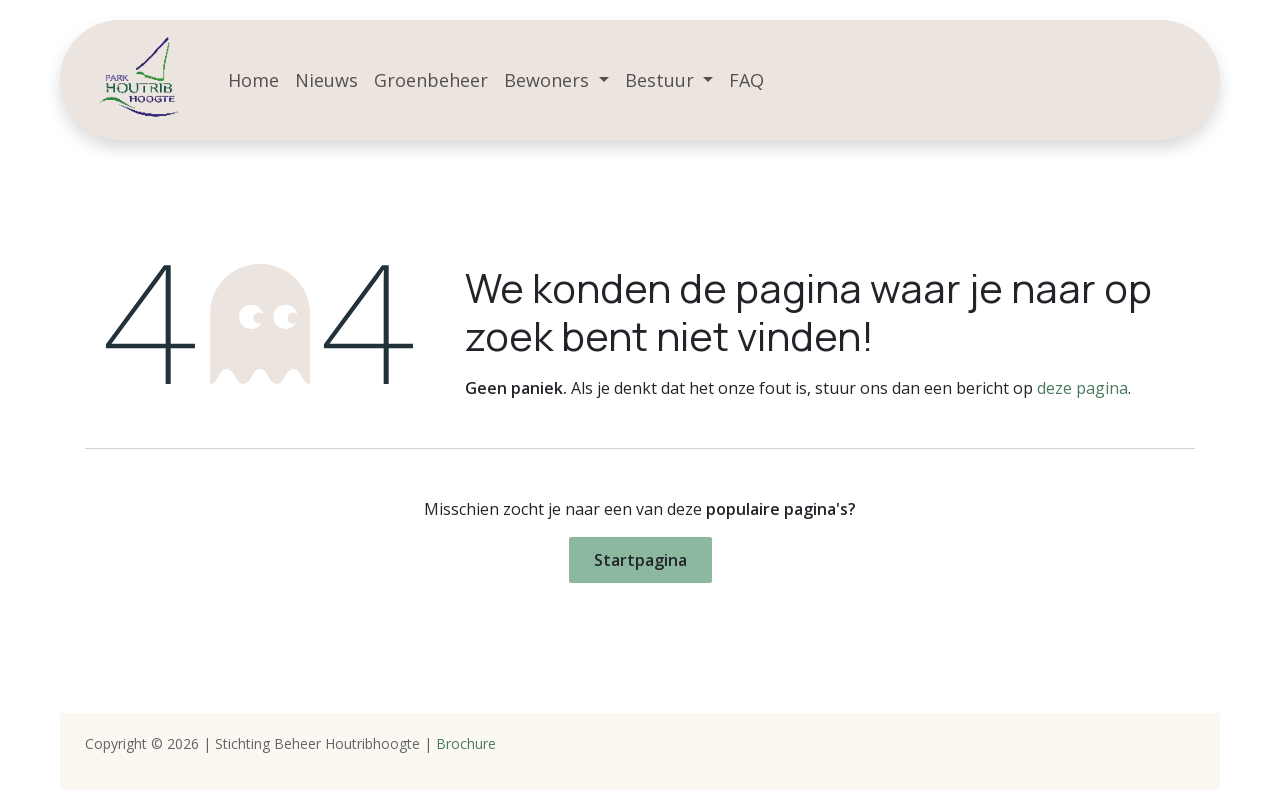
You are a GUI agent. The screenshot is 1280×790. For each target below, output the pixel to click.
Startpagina (640, 560)
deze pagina (1082, 388)
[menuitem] (253, 80)
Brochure (466, 743)
